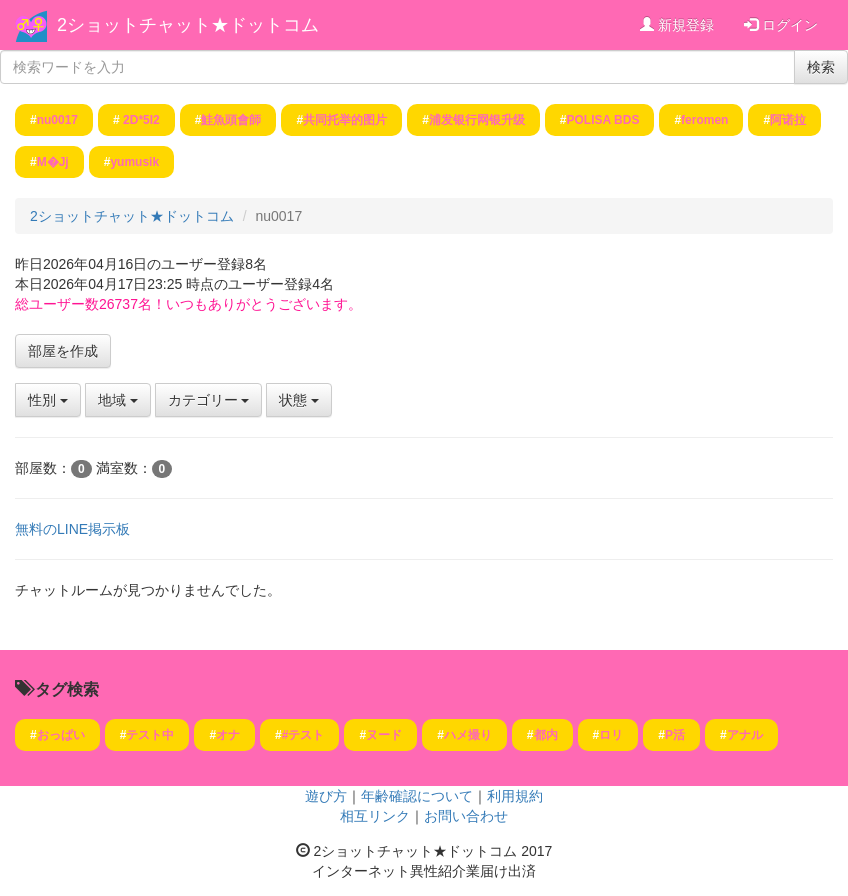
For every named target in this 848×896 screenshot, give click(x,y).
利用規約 (515, 796)
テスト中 (150, 735)
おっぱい (61, 735)
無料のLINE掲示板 (72, 529)
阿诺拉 (788, 120)
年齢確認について (417, 796)
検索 (821, 67)
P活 (675, 735)
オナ (228, 735)
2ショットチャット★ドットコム (188, 25)
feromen (704, 120)
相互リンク (375, 816)
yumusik (134, 162)
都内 (546, 735)
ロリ (611, 735)
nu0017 (57, 120)
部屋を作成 (63, 351)
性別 (48, 400)
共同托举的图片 (345, 120)
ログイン (781, 25)
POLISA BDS (603, 120)
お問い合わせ (466, 816)
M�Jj (53, 162)
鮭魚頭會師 (231, 120)
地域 (118, 400)
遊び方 (326, 796)
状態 (299, 400)
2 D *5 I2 (140, 120)
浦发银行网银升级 (477, 120)
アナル (745, 735)
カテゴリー (209, 400)
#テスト (303, 735)
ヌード (384, 735)
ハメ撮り (468, 735)
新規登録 (677, 25)
